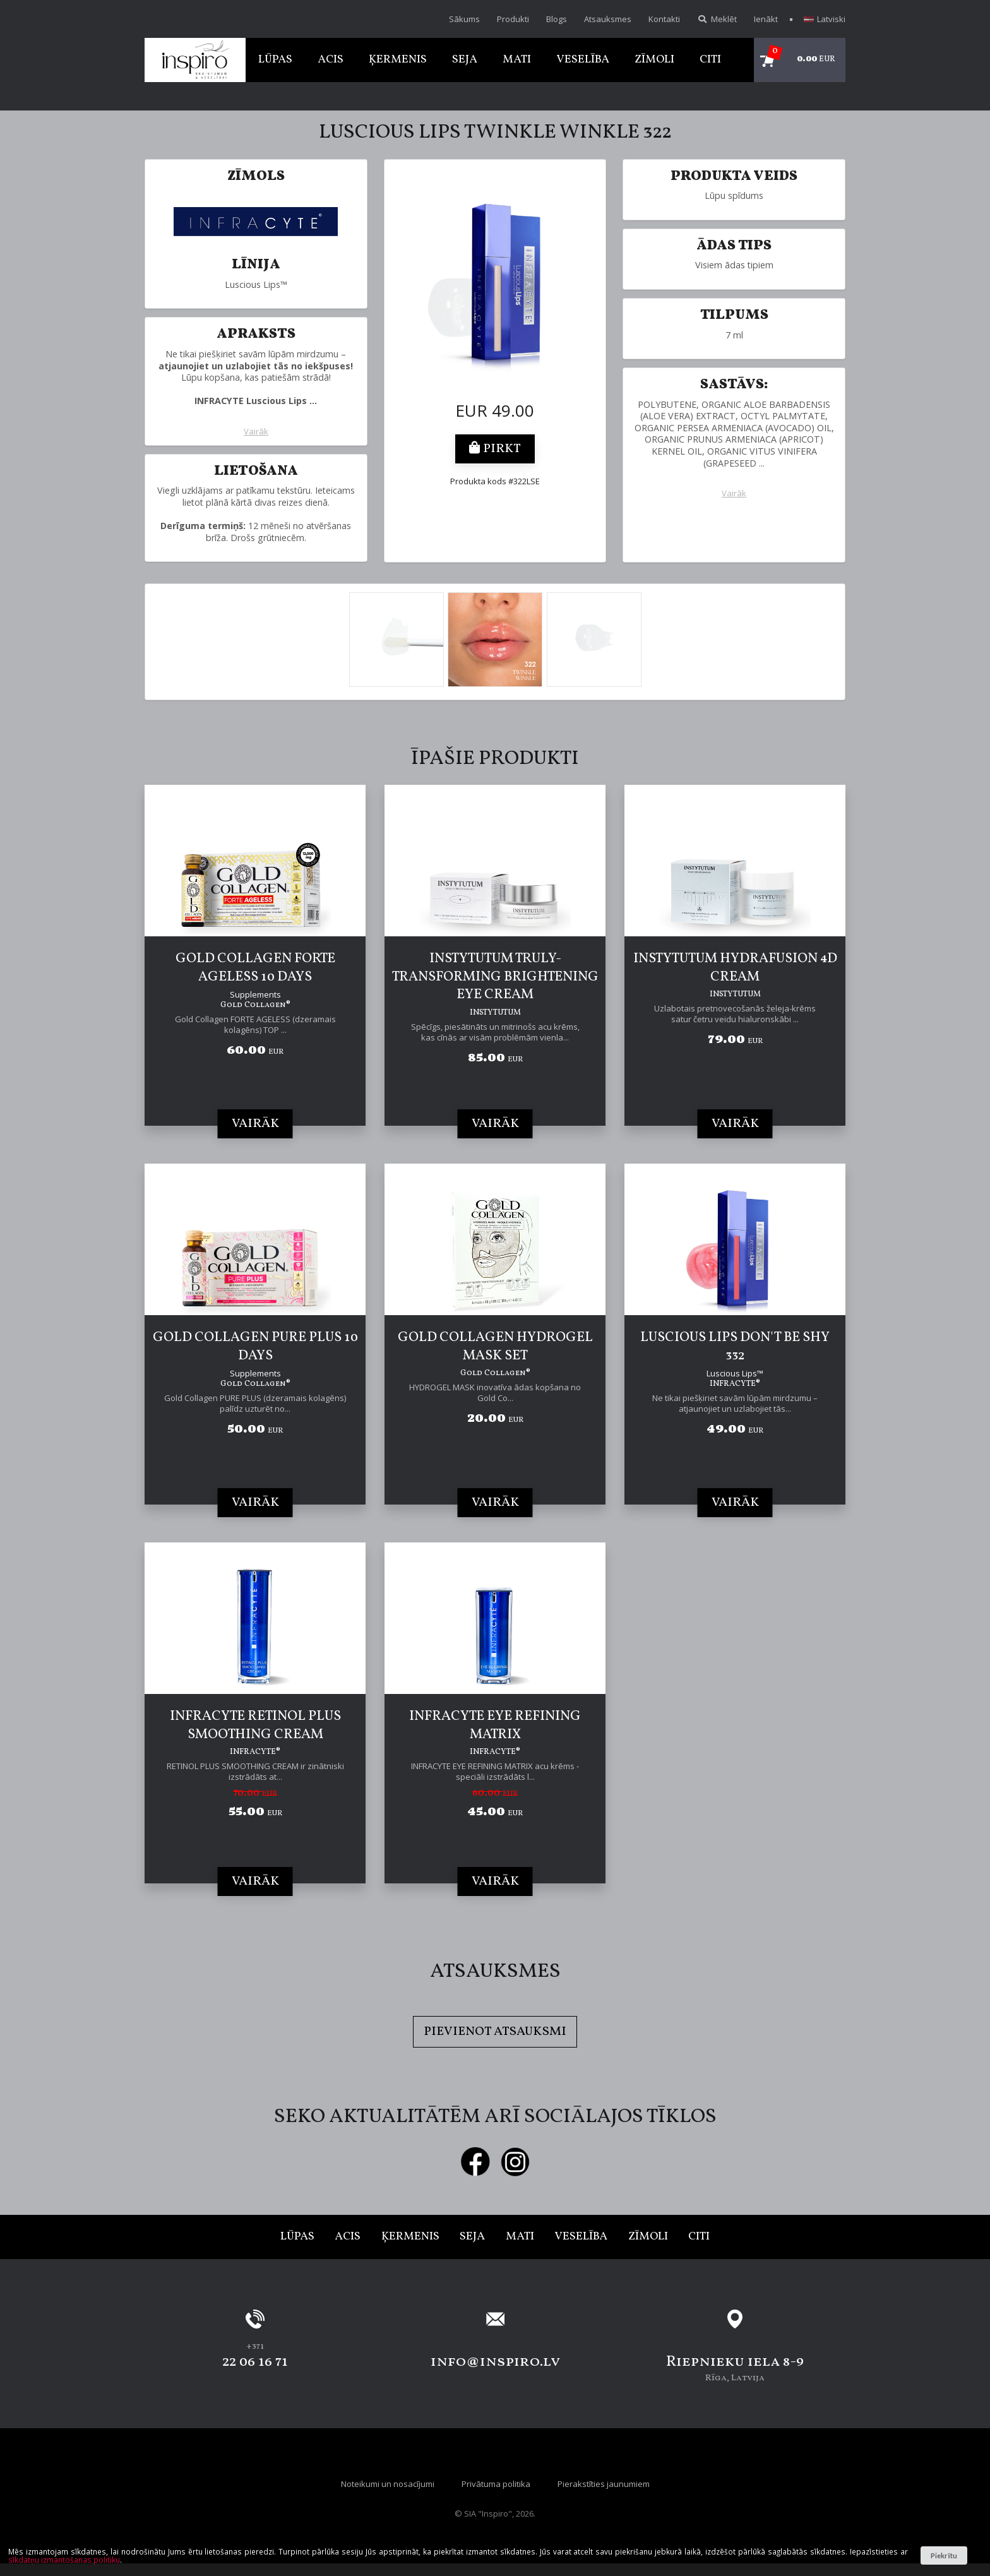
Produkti (513, 19)
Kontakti (664, 19)
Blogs (556, 19)
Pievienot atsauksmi (495, 2032)
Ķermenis (398, 60)
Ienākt (766, 19)
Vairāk (256, 431)
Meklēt (717, 19)
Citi (710, 60)
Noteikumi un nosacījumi (387, 2484)
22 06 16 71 (255, 2362)
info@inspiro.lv (495, 2362)
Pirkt (495, 449)
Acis (330, 60)
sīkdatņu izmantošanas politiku (64, 2560)
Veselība (582, 60)
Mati (517, 60)
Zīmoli (654, 60)
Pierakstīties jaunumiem (604, 2484)
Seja (464, 60)
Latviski (824, 19)
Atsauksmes (607, 19)
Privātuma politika (496, 2484)
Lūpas (275, 60)
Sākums (464, 19)
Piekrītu (944, 2555)
